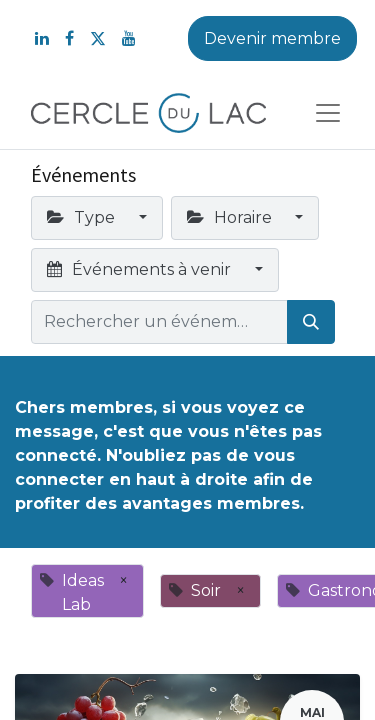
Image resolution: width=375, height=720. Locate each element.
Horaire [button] (231, 217)
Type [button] (83, 217)
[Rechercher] (311, 322)
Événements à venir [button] (141, 269)
